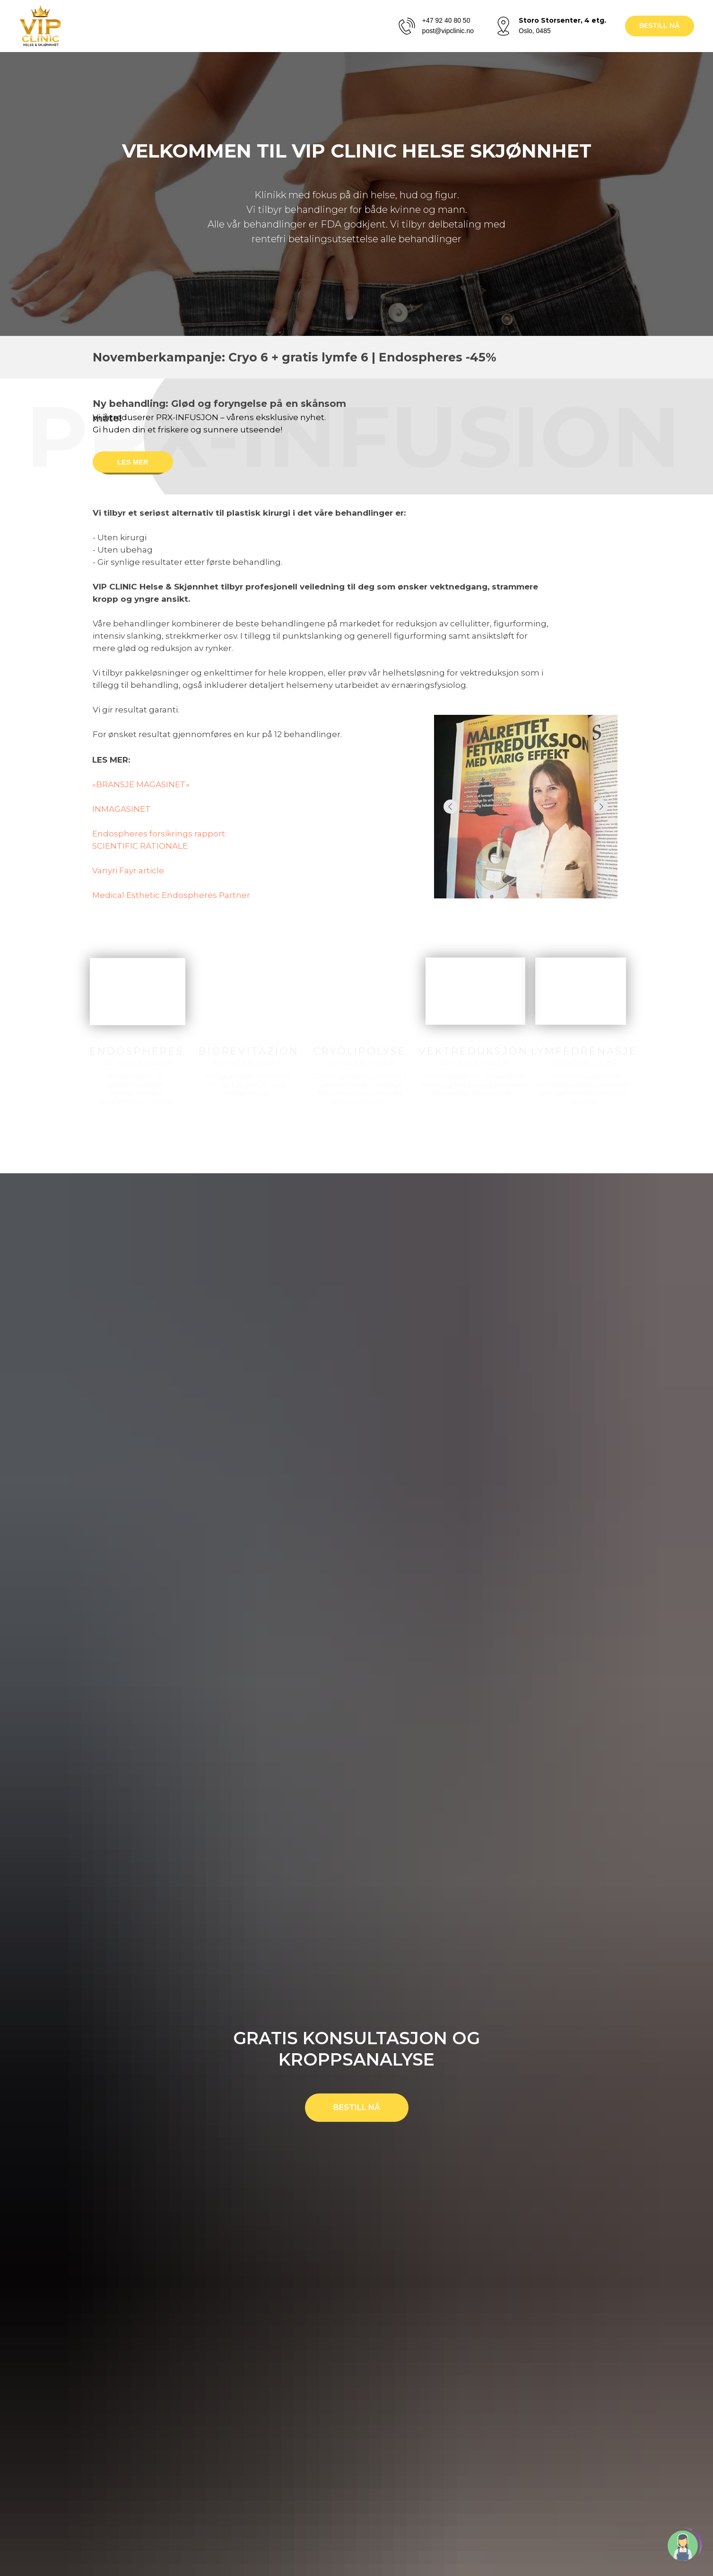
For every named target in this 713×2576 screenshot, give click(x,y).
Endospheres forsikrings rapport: (159, 833)
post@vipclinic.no (448, 31)
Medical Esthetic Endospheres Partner (171, 895)
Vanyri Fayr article (128, 870)
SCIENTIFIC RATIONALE (140, 846)
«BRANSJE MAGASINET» (141, 784)
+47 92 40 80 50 (446, 20)
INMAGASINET (121, 809)
